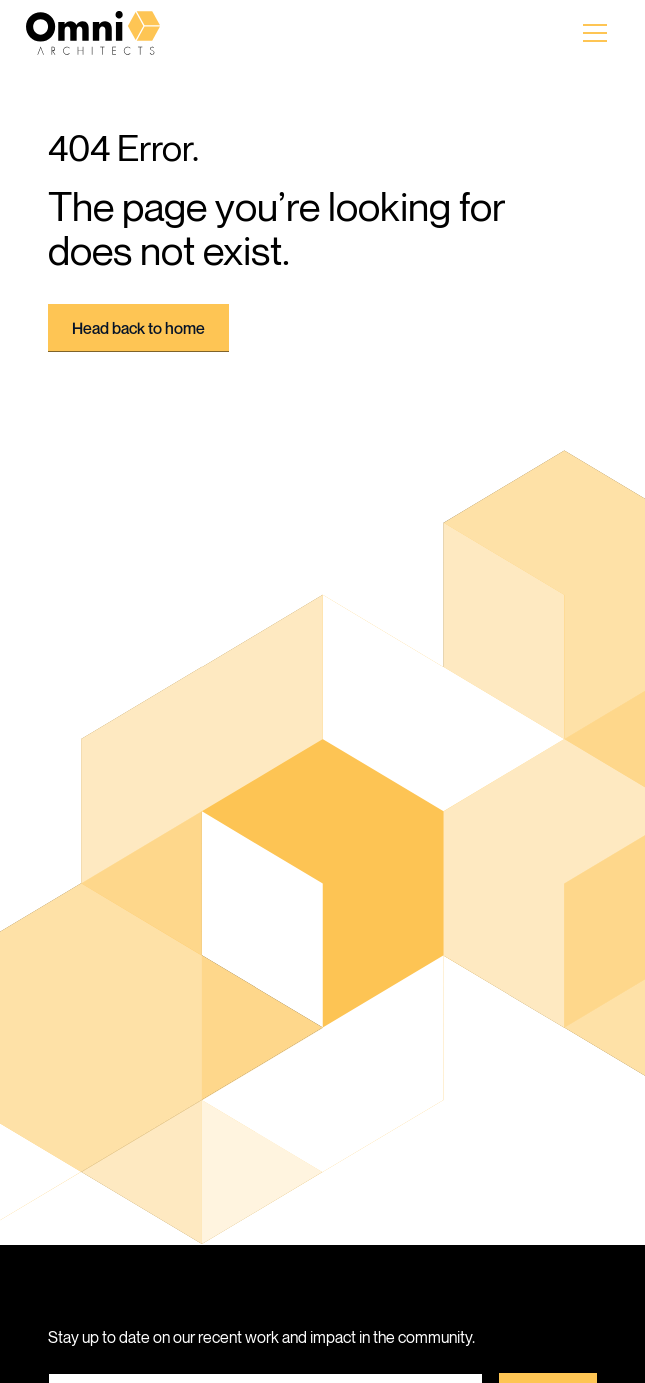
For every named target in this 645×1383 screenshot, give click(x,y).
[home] (110, 33)
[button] (595, 33)
